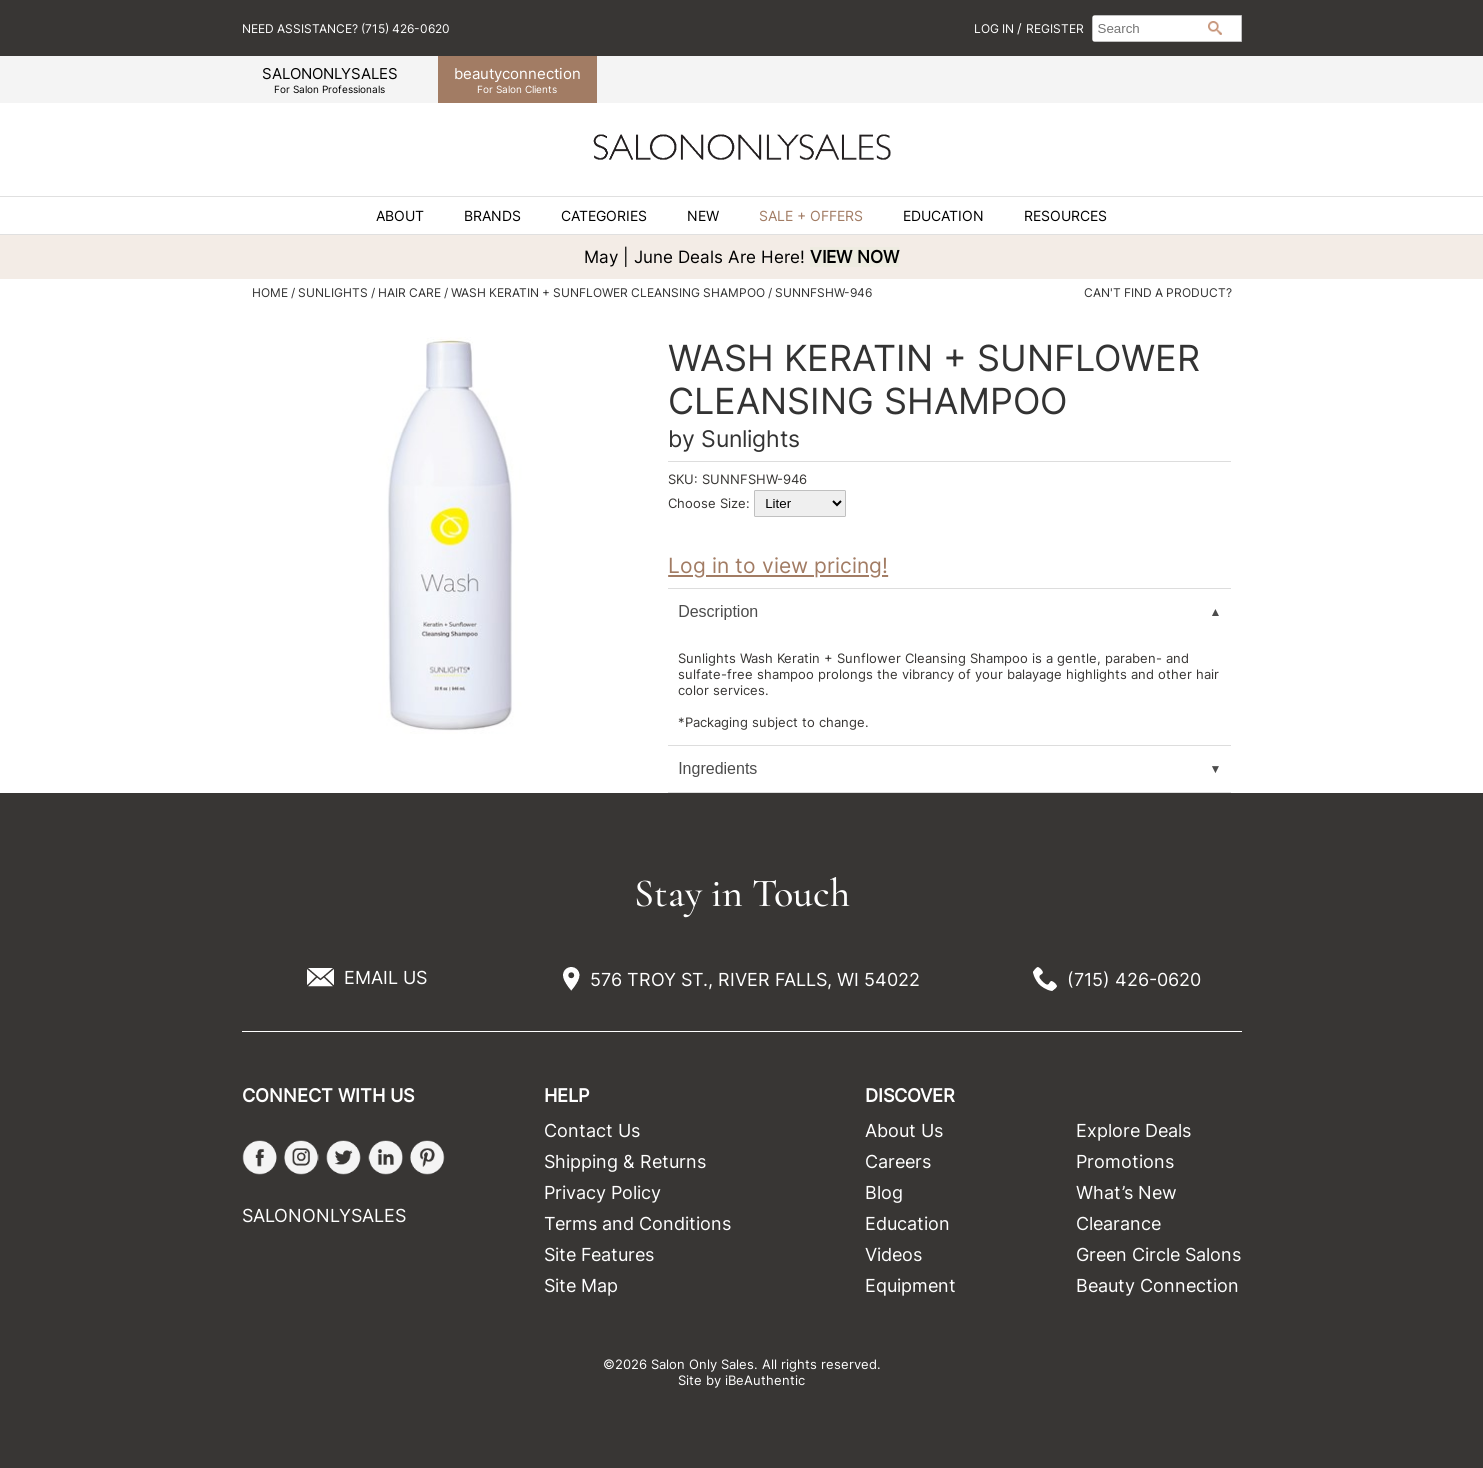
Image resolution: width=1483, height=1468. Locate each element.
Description (718, 611)
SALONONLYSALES (330, 79)
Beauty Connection (1157, 1285)
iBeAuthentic (765, 1380)
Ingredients (717, 768)
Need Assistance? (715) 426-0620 (346, 28)
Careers (898, 1161)
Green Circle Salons (1158, 1254)
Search (1215, 28)
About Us (904, 1130)
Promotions (1125, 1161)
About (400, 216)
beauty (517, 79)
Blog (884, 1192)
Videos (893, 1254)
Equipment (910, 1285)
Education (943, 216)
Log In (995, 28)
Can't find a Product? (1158, 293)
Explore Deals (1133, 1130)
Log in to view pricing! (778, 565)
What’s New (1126, 1192)
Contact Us (592, 1130)
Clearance (1118, 1223)
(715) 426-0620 (1134, 979)
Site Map (581, 1285)
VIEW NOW (854, 257)
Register (1055, 28)
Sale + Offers (811, 216)
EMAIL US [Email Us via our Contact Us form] (385, 977)
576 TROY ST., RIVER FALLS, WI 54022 (755, 979)
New (703, 216)
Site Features (599, 1254)
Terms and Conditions (637, 1223)
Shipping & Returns (625, 1161)
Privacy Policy (602, 1192)
